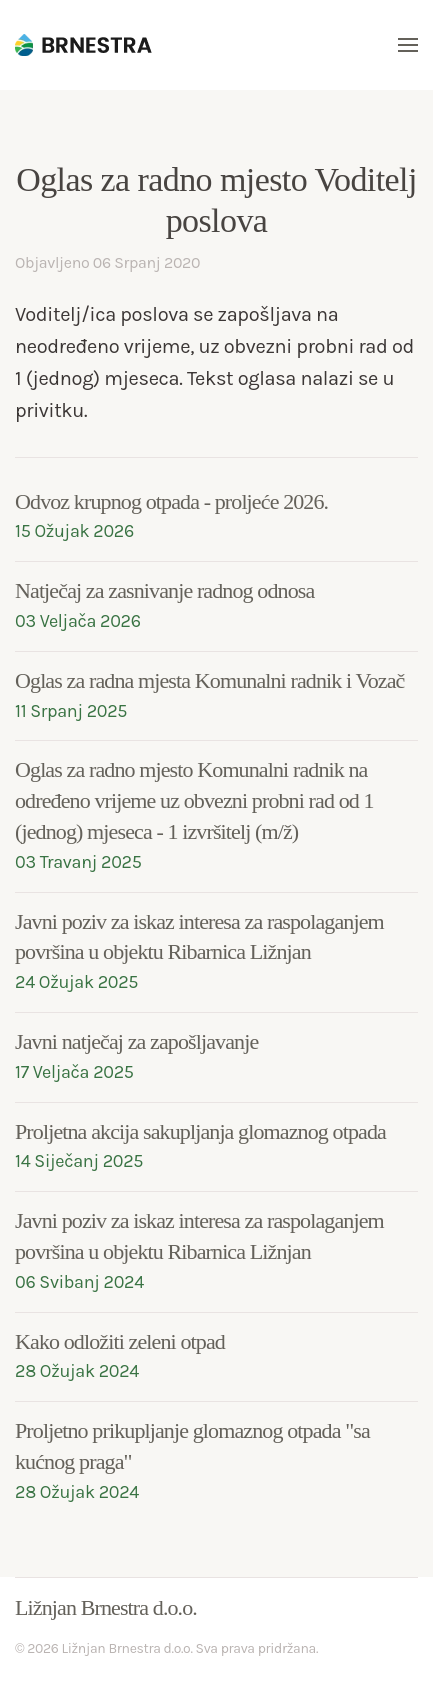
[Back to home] (90, 45)
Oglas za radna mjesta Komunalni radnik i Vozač (209, 680)
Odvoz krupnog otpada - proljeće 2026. (171, 501)
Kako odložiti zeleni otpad (120, 1341)
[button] (408, 45)
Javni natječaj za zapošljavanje (136, 1041)
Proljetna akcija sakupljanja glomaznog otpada (200, 1131)
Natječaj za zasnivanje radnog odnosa (164, 590)
